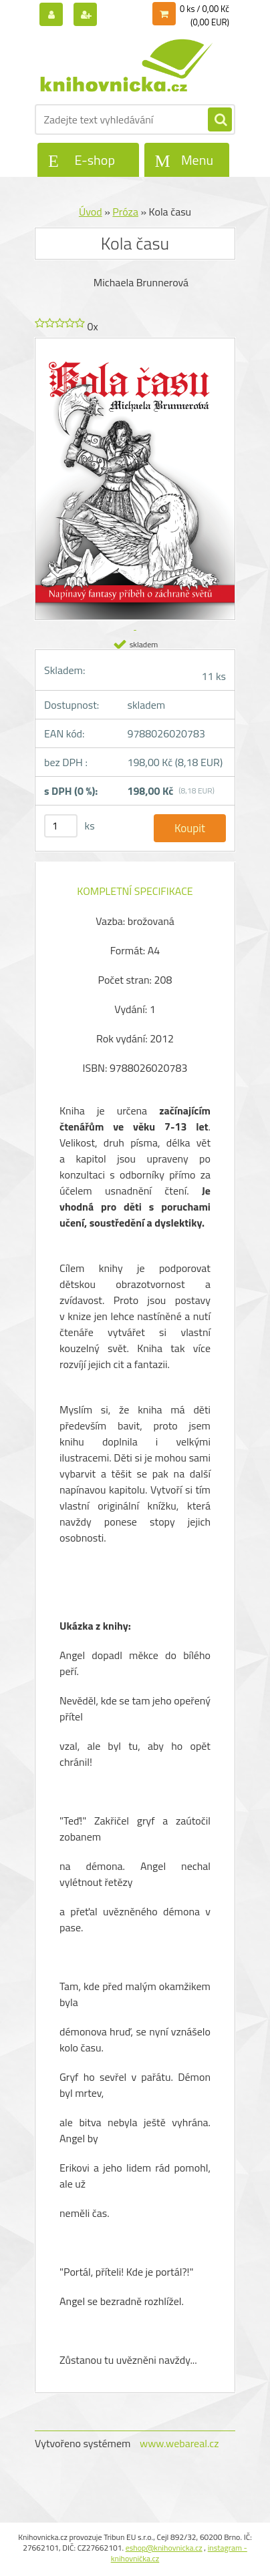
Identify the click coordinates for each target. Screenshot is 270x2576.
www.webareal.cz (179, 2443)
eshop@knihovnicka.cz (164, 2547)
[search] (220, 120)
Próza (125, 212)
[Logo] (127, 65)
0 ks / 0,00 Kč (204, 8)
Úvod (90, 212)
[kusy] (61, 826)
